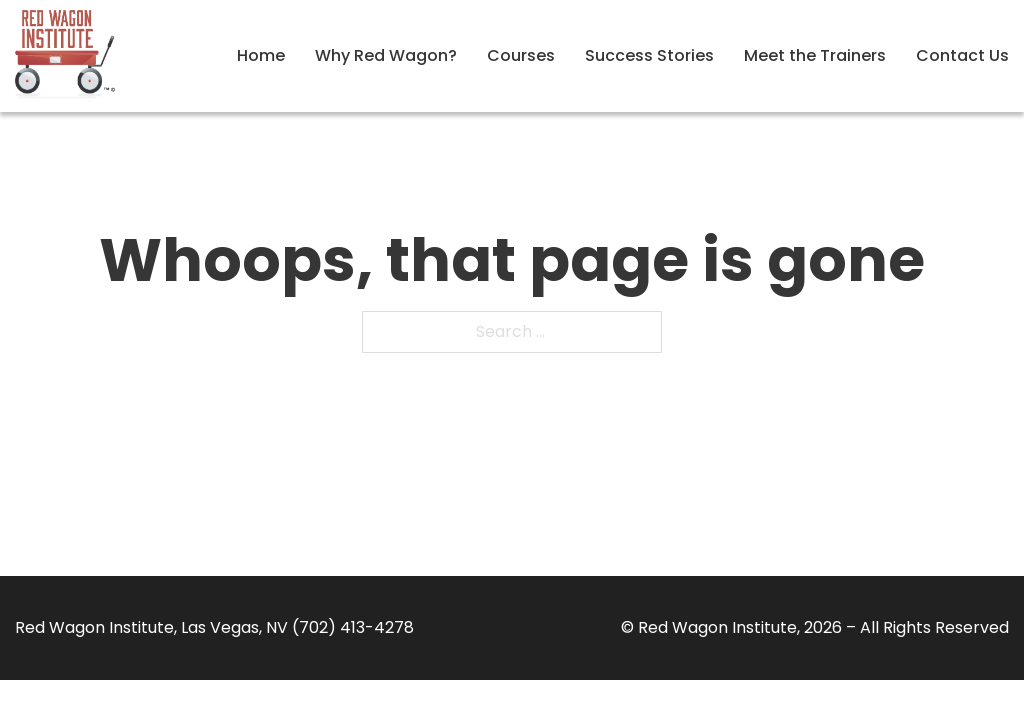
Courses (521, 55)
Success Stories (649, 55)
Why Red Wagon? (386, 55)
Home (261, 55)
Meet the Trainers (815, 55)
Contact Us (962, 55)
